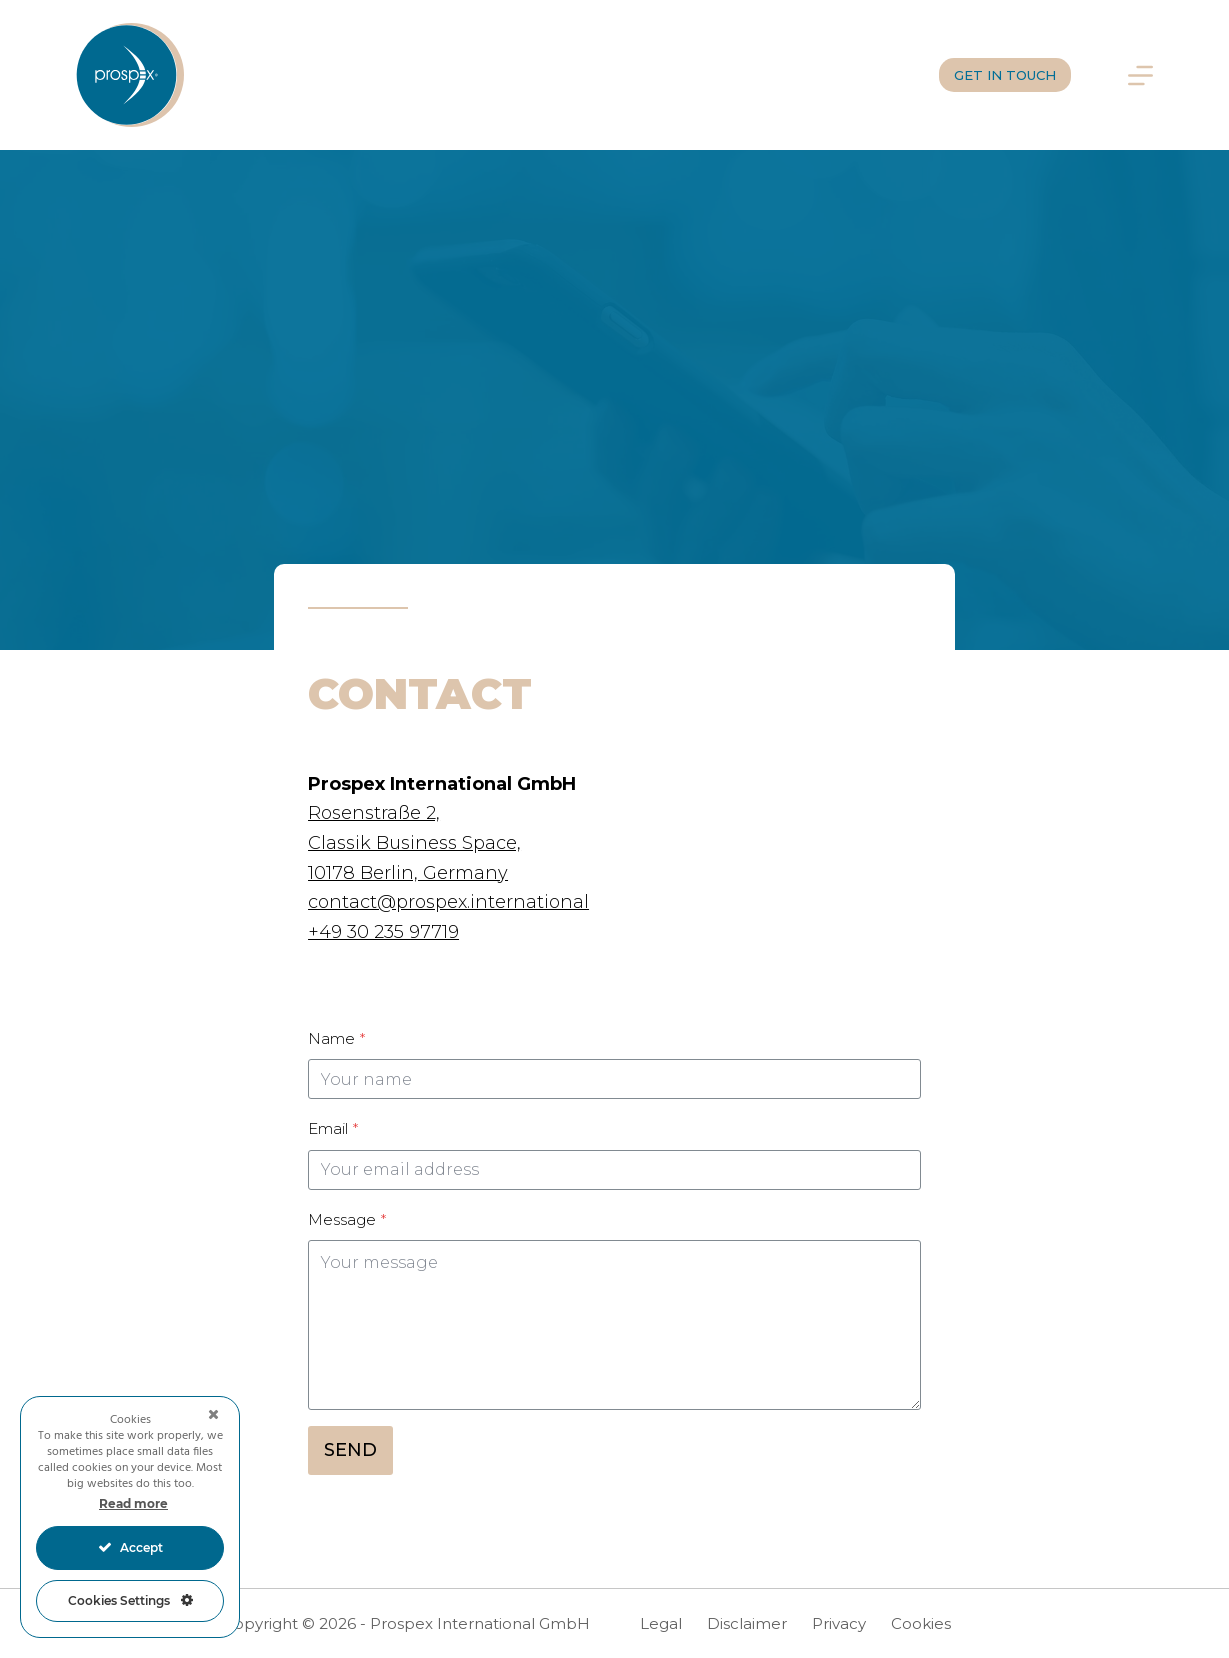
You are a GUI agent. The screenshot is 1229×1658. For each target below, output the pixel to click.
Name (336, 1038)
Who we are (763, 74)
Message (347, 1219)
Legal (661, 1623)
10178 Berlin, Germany (408, 873)
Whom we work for (593, 74)
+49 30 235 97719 (383, 932)
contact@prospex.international (448, 902)
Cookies (921, 1623)
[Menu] (1140, 75)
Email (333, 1128)
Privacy (839, 1623)
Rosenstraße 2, (374, 813)
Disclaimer (747, 1623)
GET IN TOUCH (1005, 75)
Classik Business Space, (414, 843)
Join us (875, 74)
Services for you (400, 74)
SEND (350, 1450)
